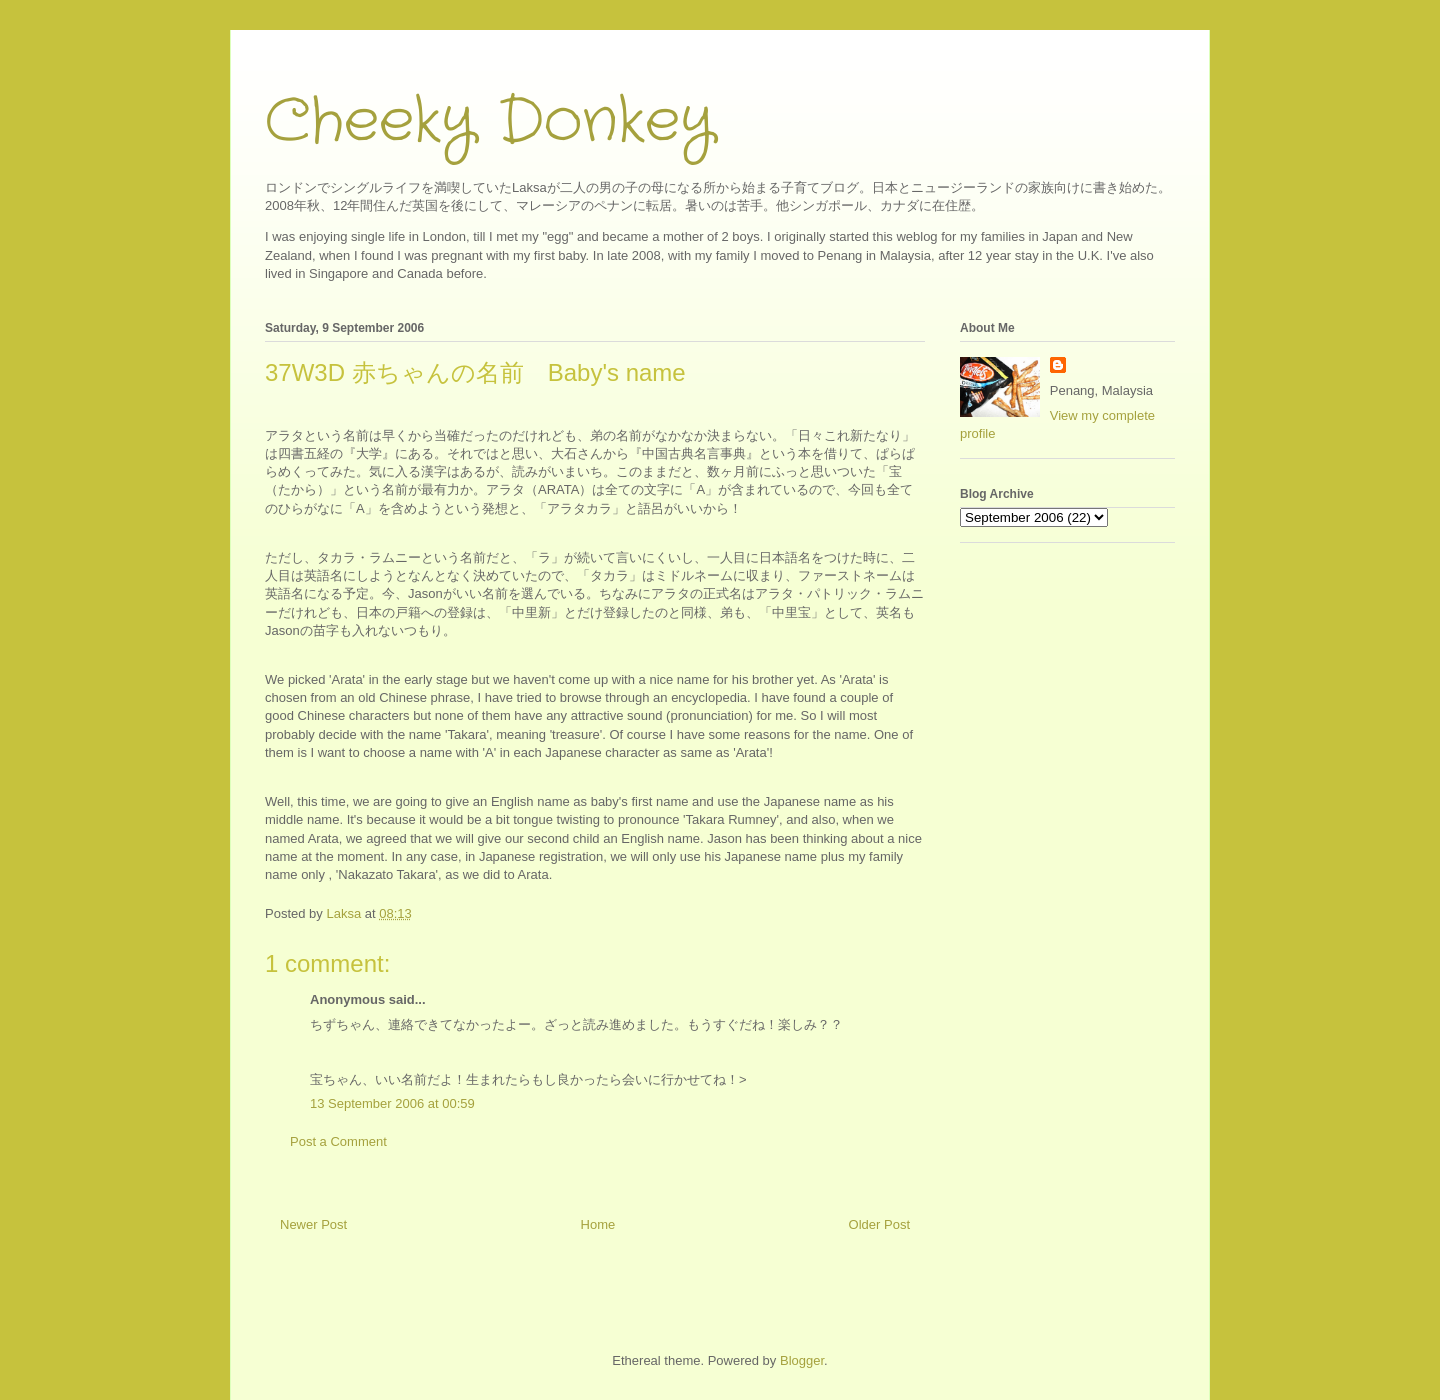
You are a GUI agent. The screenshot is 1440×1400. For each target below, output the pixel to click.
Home (598, 1224)
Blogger (802, 1360)
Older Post (879, 1224)
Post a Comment (338, 1141)
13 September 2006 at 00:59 (392, 1103)
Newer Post (313, 1224)
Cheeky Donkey (489, 122)
